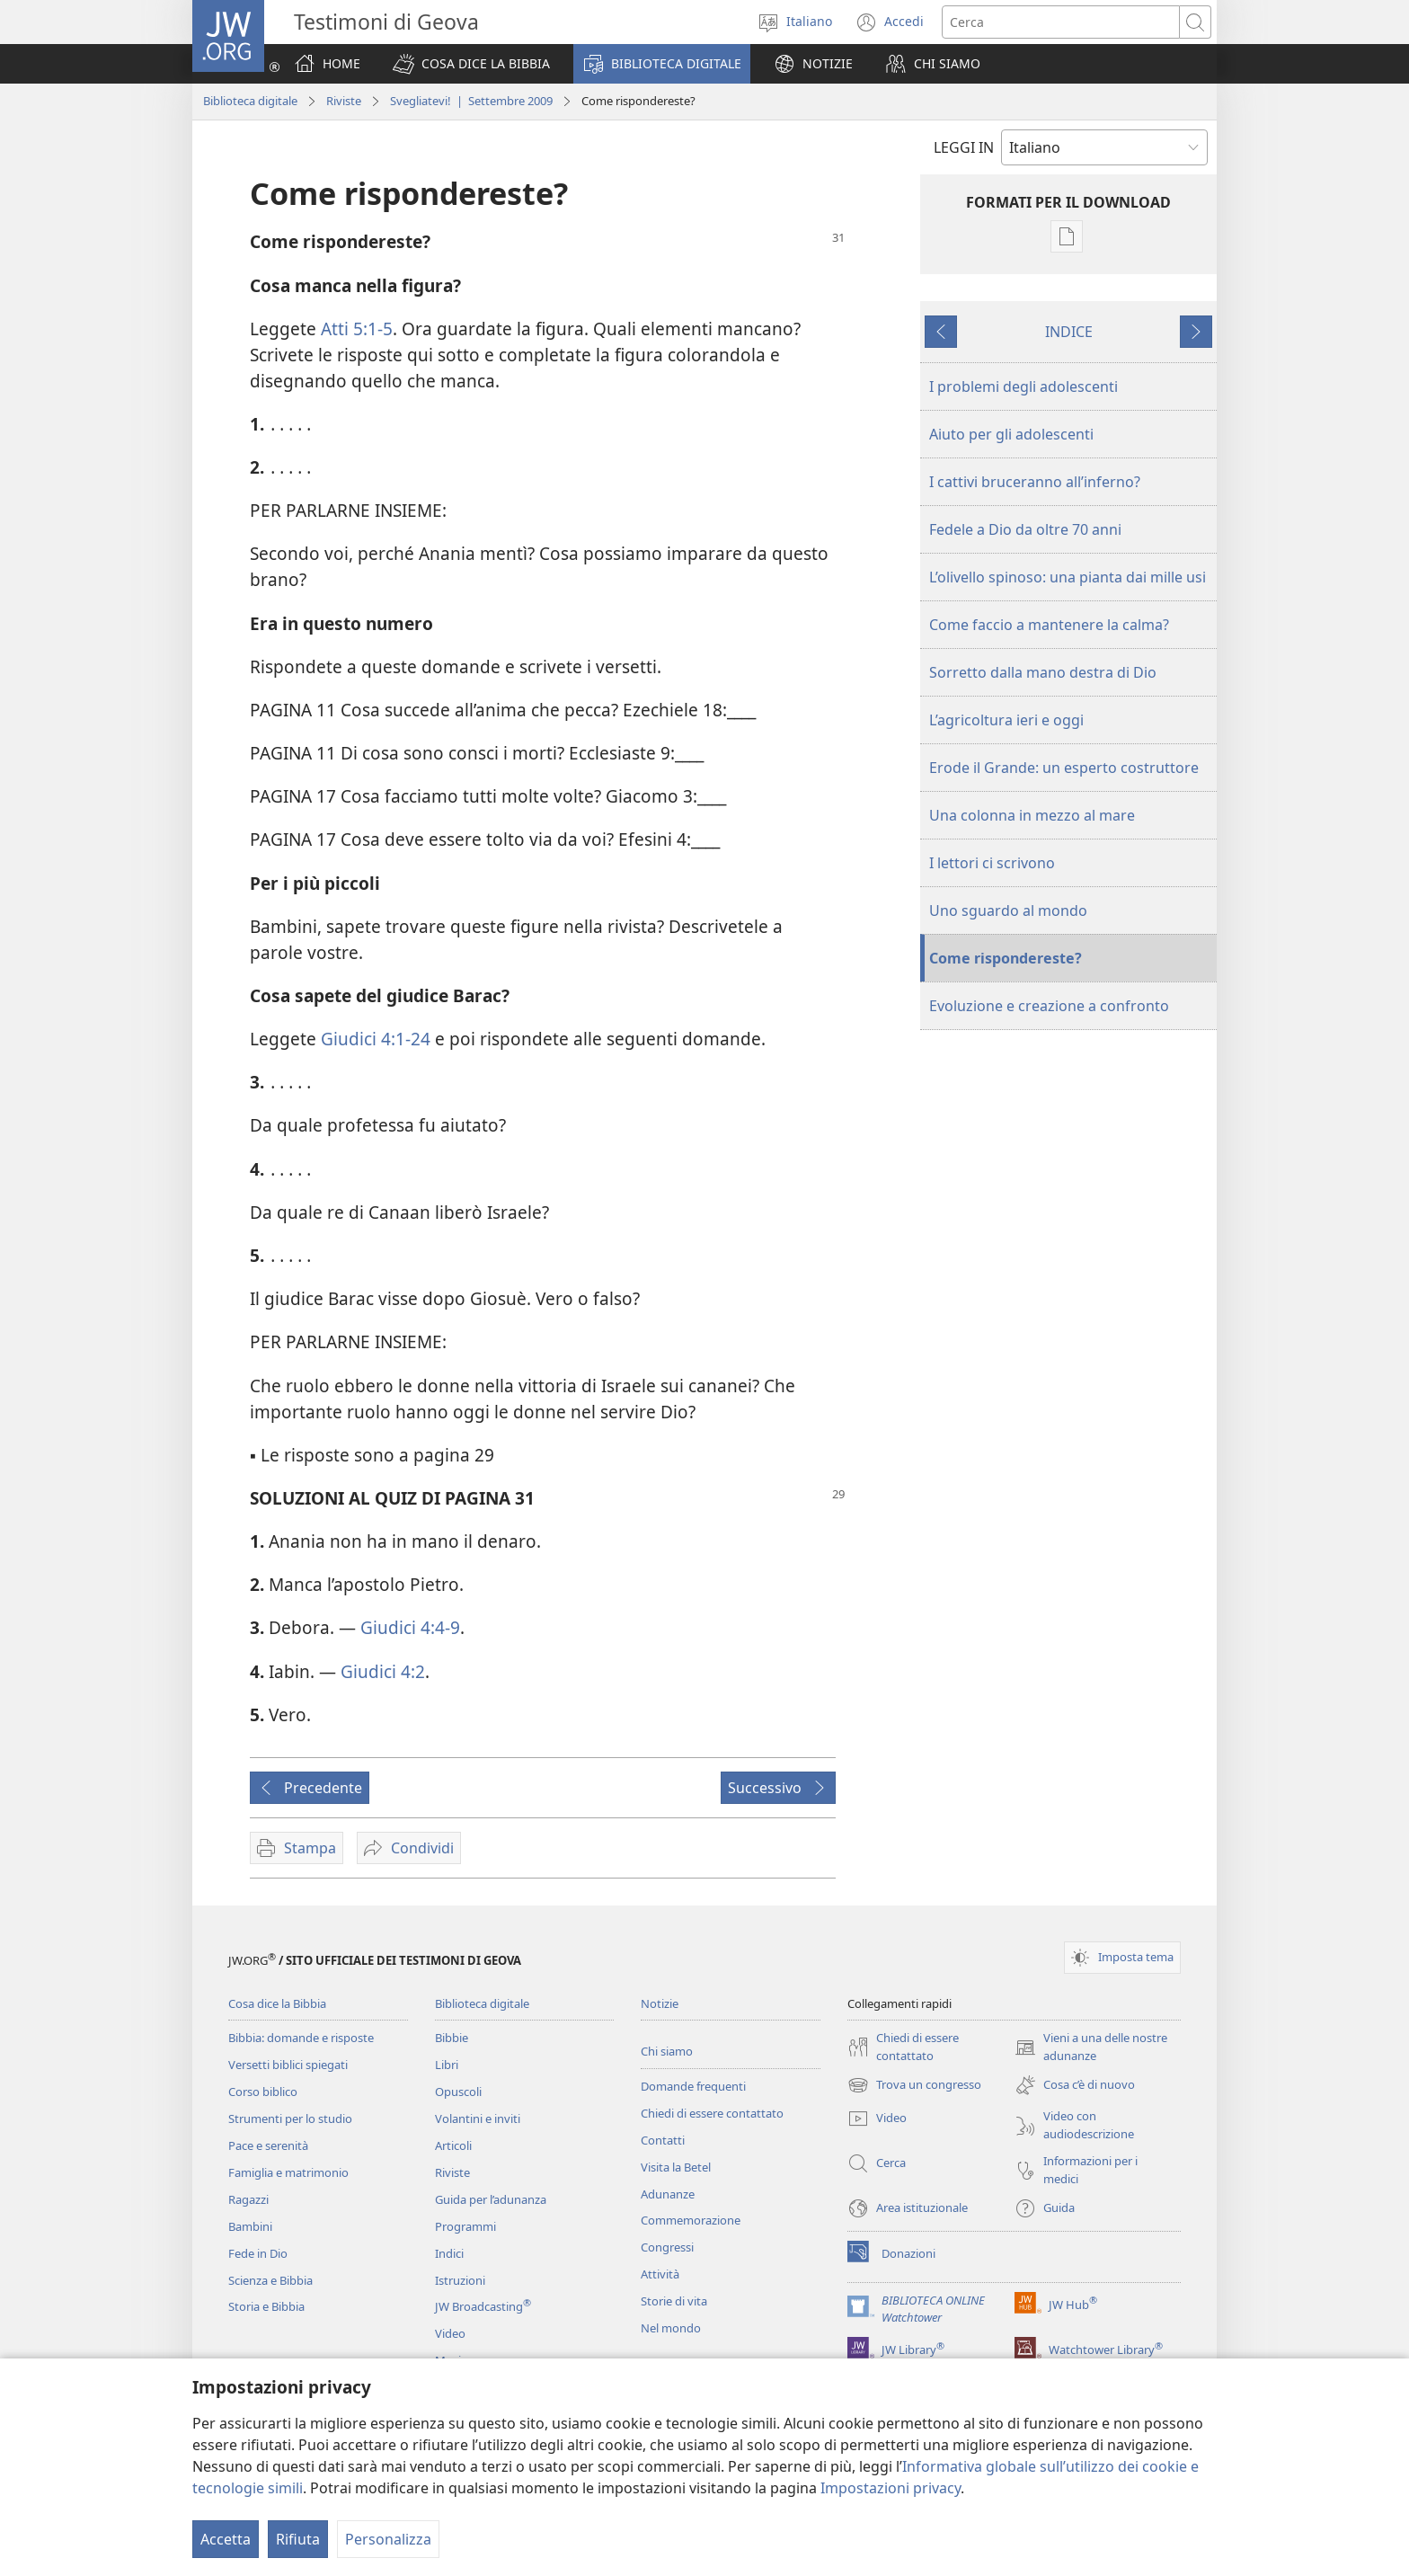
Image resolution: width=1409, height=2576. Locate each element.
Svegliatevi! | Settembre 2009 (471, 101)
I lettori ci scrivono (992, 863)
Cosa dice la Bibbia (277, 2003)
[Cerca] (1061, 22)
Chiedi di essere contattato (712, 2113)
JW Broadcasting (483, 2306)
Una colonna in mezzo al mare (1032, 815)
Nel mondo (671, 2328)
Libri (446, 2064)
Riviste (343, 101)
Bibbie (451, 2038)
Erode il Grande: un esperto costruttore (1064, 767)
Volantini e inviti (477, 2118)
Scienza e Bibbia (270, 2280)
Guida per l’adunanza (490, 2199)
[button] (471, 64)
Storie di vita (674, 2301)
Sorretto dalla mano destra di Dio (1042, 672)
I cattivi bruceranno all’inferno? (1034, 482)
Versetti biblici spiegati (288, 2064)
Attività (660, 2274)
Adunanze (668, 2194)
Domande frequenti (693, 2086)
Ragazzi (248, 2199)
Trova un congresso (914, 2085)
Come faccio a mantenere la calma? (1049, 625)
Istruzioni (460, 2280)
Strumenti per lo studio (290, 2118)
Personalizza (388, 2539)
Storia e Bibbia (266, 2306)
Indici (449, 2253)
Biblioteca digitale (250, 101)
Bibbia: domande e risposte (301, 2038)
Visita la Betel (676, 2167)
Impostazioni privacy (890, 2488)
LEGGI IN (964, 147)
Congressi (667, 2247)
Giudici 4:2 (383, 1671)
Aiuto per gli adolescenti (1011, 434)
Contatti (663, 2140)
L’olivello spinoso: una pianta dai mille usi (1067, 577)
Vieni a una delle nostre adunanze (1091, 2047)
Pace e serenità (268, 2145)
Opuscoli (458, 2091)
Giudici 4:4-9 (410, 1627)
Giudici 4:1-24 (375, 1038)
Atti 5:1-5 (357, 328)
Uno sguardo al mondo (1008, 910)
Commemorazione (690, 2220)
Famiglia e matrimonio (288, 2172)
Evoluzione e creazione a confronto (1049, 1006)
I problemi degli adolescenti (1023, 386)
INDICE (1069, 332)
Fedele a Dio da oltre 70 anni (1025, 529)
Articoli (453, 2145)
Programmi (465, 2226)
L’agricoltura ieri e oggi (1006, 720)
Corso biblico (262, 2091)
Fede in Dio (258, 2253)
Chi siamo (667, 2051)
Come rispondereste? (1005, 958)
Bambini (250, 2226)
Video (450, 2333)
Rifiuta (298, 2539)
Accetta (225, 2539)
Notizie (659, 2003)
